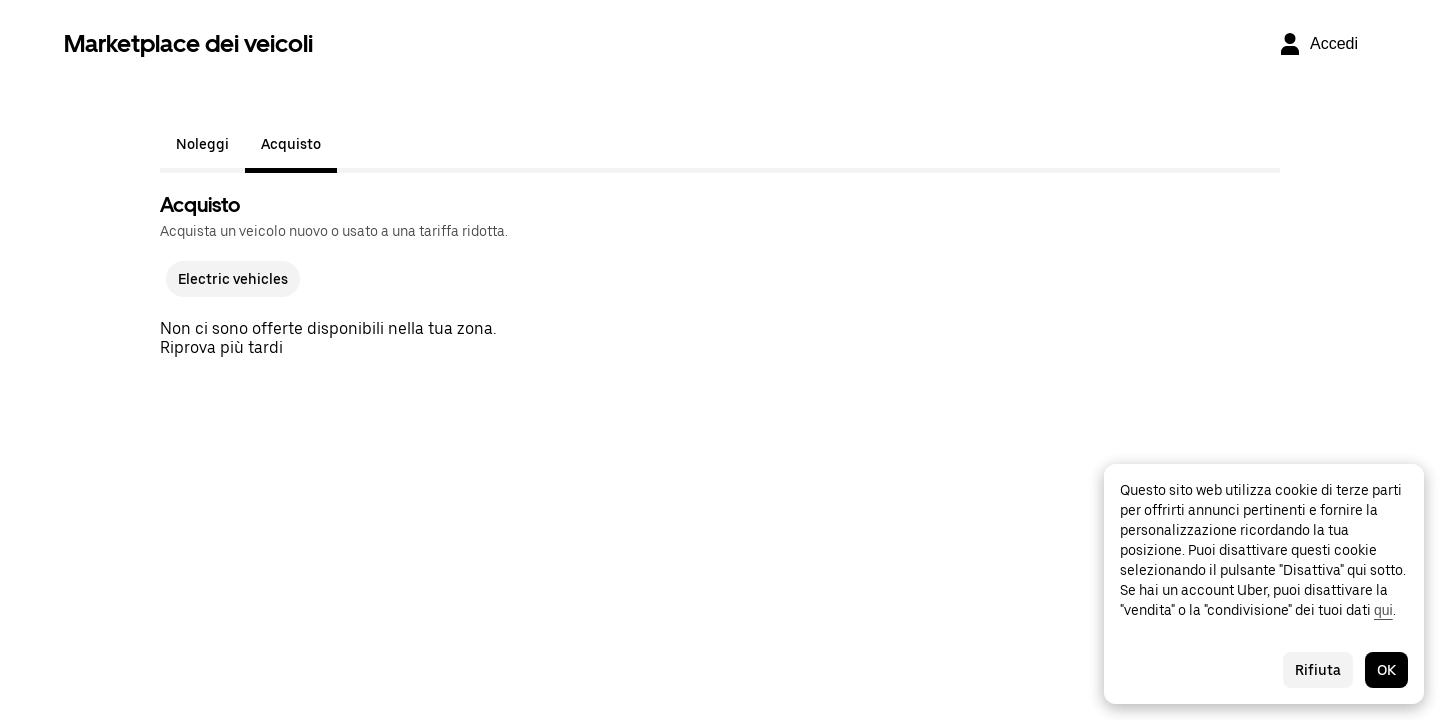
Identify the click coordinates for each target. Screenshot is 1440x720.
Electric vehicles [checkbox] (233, 279)
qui (1383, 610)
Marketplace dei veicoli (188, 43)
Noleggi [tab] (202, 144)
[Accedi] (1318, 44)
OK (1386, 670)
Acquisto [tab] (291, 144)
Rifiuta (1318, 670)
